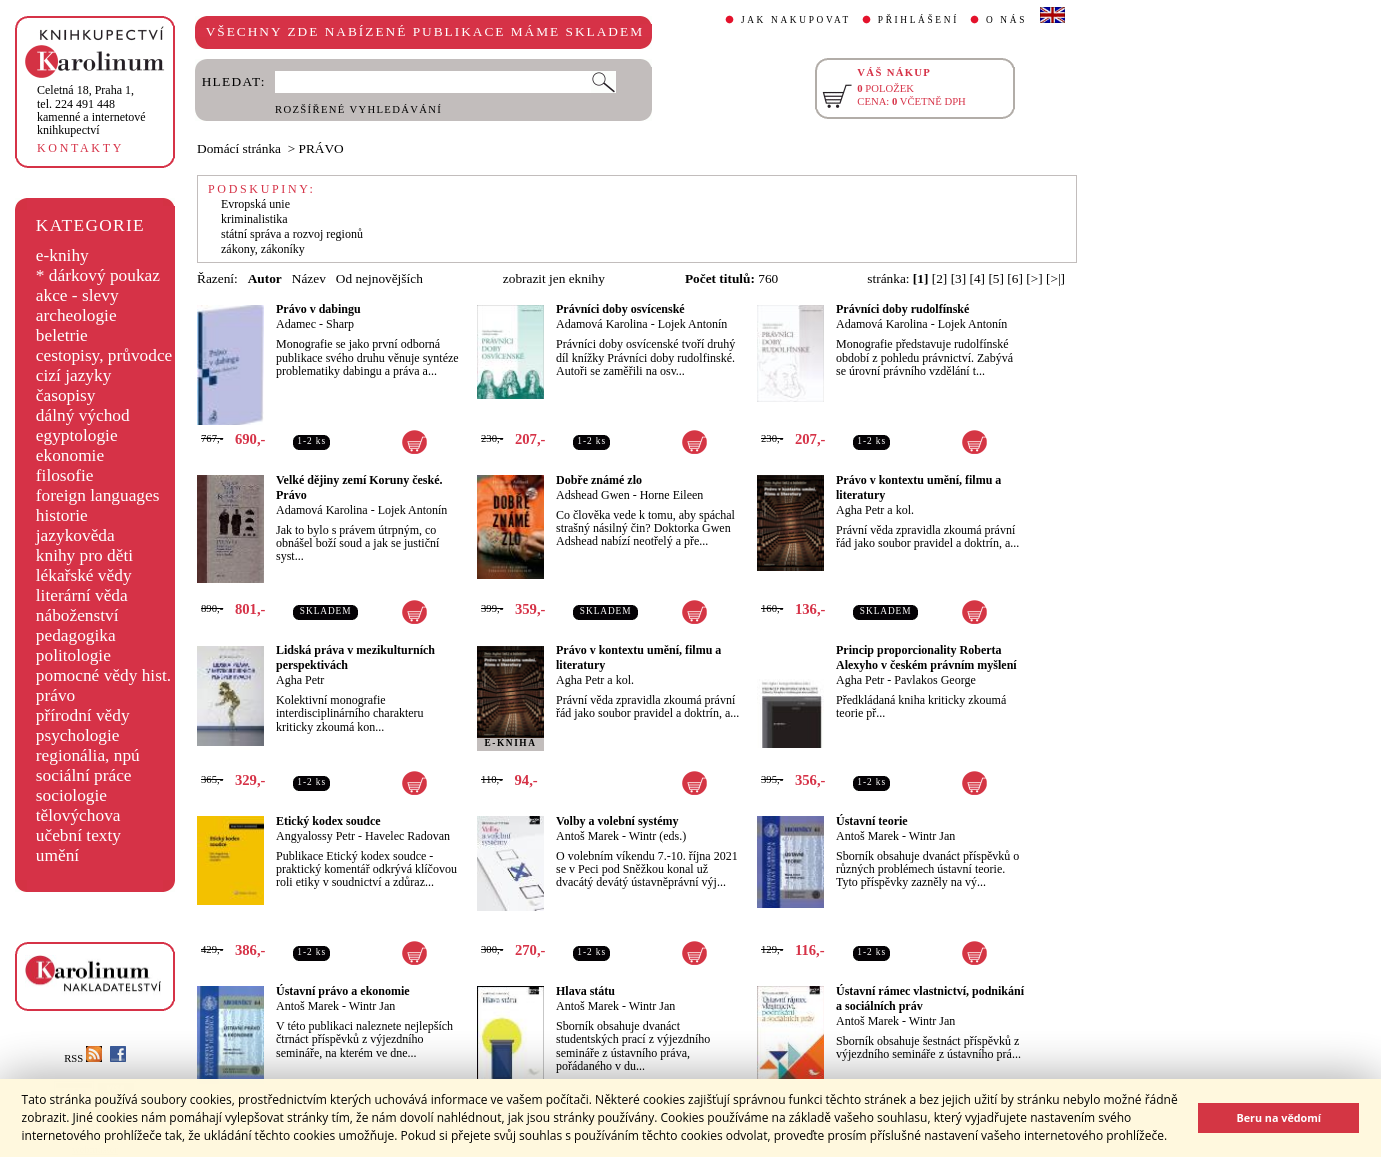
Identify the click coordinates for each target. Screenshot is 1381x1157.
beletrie (62, 335)
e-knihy (62, 255)
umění (57, 855)
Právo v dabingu (318, 309)
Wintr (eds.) (658, 836)
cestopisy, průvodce (104, 355)
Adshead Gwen (593, 495)
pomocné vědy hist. (103, 675)
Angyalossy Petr (315, 836)
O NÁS (1006, 20)
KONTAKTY (80, 148)
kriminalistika (254, 219)
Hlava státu (585, 991)
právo (55, 695)
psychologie (78, 735)
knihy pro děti (84, 555)
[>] (1034, 278)
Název (309, 278)
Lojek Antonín (693, 324)
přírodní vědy (83, 715)
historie (62, 515)
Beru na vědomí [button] (1278, 1117)
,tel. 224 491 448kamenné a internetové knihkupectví (91, 110)
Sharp (340, 324)
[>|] (1055, 278)
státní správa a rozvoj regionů (292, 234)
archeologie (76, 315)
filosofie (65, 475)
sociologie (71, 795)
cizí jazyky (74, 375)
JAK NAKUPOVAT (796, 20)
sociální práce (84, 775)
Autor (265, 278)
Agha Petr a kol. (875, 510)
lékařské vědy (84, 575)
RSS (83, 1058)
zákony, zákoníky (263, 249)
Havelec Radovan (407, 836)
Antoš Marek (587, 836)
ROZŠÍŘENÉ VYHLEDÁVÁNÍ (358, 109)
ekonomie (70, 455)
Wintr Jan (932, 836)
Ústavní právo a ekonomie (343, 991)
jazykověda (75, 535)
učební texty (78, 835)
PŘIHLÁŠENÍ (918, 20)
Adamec (296, 324)
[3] (959, 278)
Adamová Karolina (602, 324)
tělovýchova (78, 815)
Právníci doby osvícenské (620, 309)
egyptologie (77, 435)
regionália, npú (88, 755)
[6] (1015, 278)
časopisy (66, 395)
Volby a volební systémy (617, 821)
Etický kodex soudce (328, 821)
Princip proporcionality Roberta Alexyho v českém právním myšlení (926, 657)
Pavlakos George (934, 680)
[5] (996, 278)
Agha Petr (300, 680)
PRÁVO (321, 148)
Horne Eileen (672, 495)
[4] (978, 278)
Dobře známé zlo (599, 480)
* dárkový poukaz (98, 275)
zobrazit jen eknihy (554, 278)
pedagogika (76, 635)
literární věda (82, 595)
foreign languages (98, 495)
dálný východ (83, 415)
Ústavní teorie (872, 821)
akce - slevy (77, 295)
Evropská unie (255, 204)
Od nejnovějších (379, 278)
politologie (73, 655)
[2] (940, 278)
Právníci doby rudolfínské (902, 309)
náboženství (77, 615)
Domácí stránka (239, 148)
